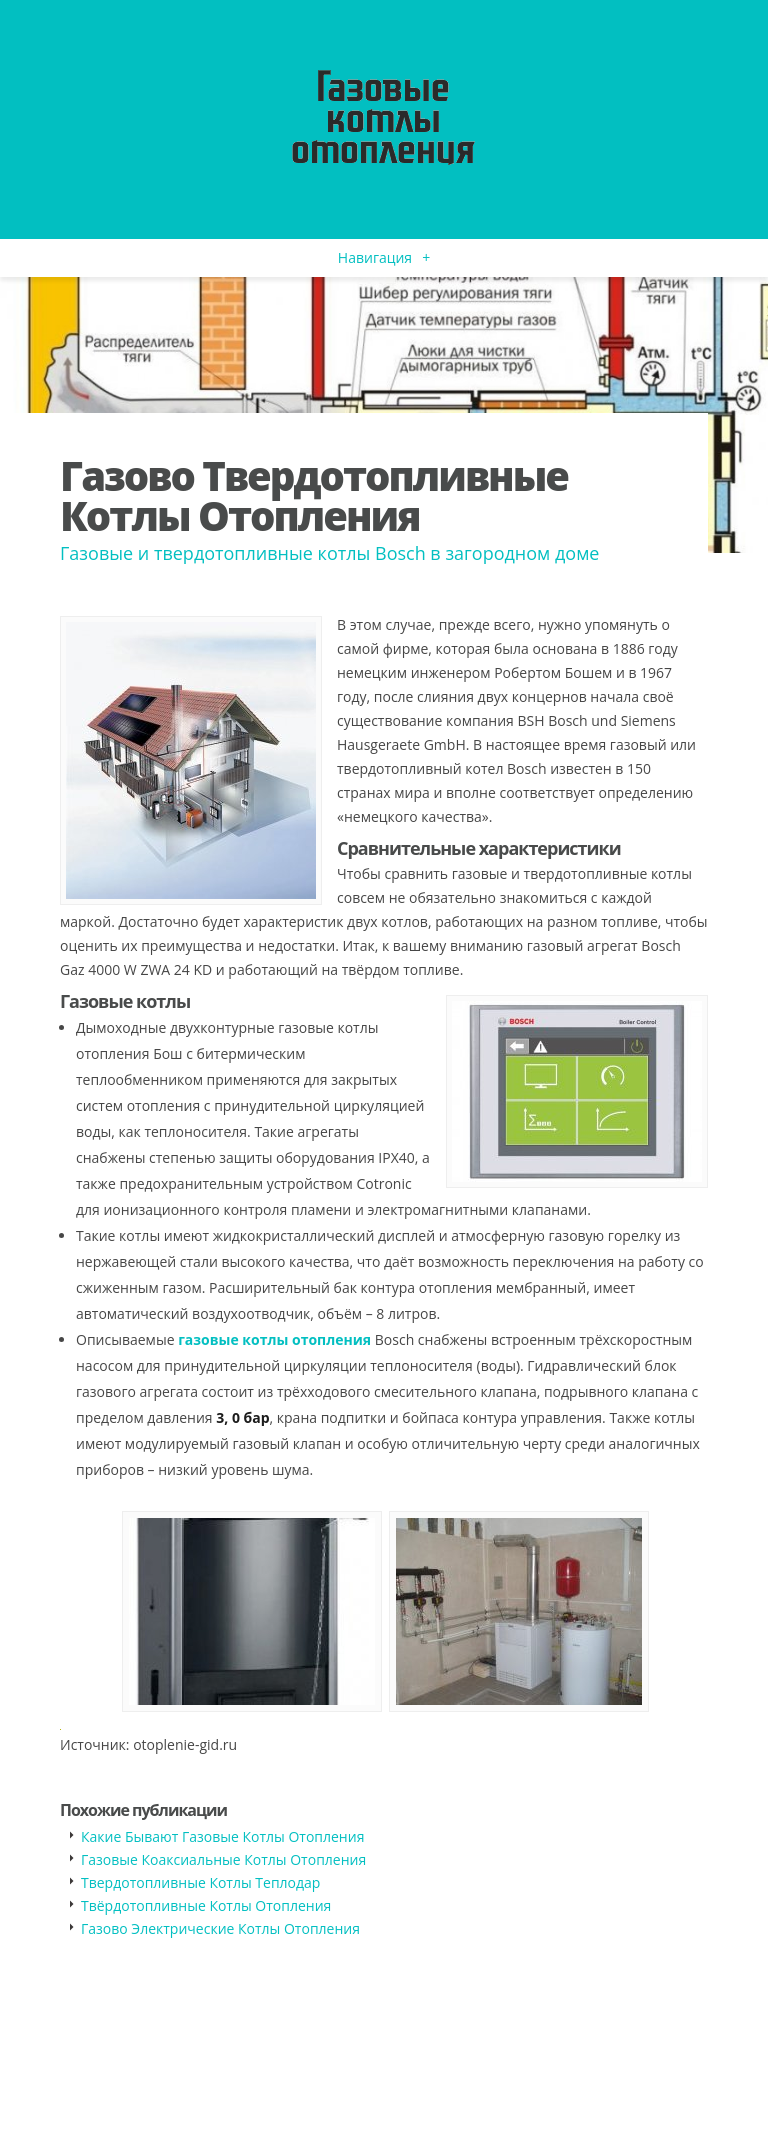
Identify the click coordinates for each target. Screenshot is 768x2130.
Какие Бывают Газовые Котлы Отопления (222, 1836)
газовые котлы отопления (274, 1339)
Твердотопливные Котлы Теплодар (200, 1882)
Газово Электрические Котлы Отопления (220, 1928)
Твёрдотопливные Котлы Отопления (206, 1905)
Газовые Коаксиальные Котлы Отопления (223, 1859)
